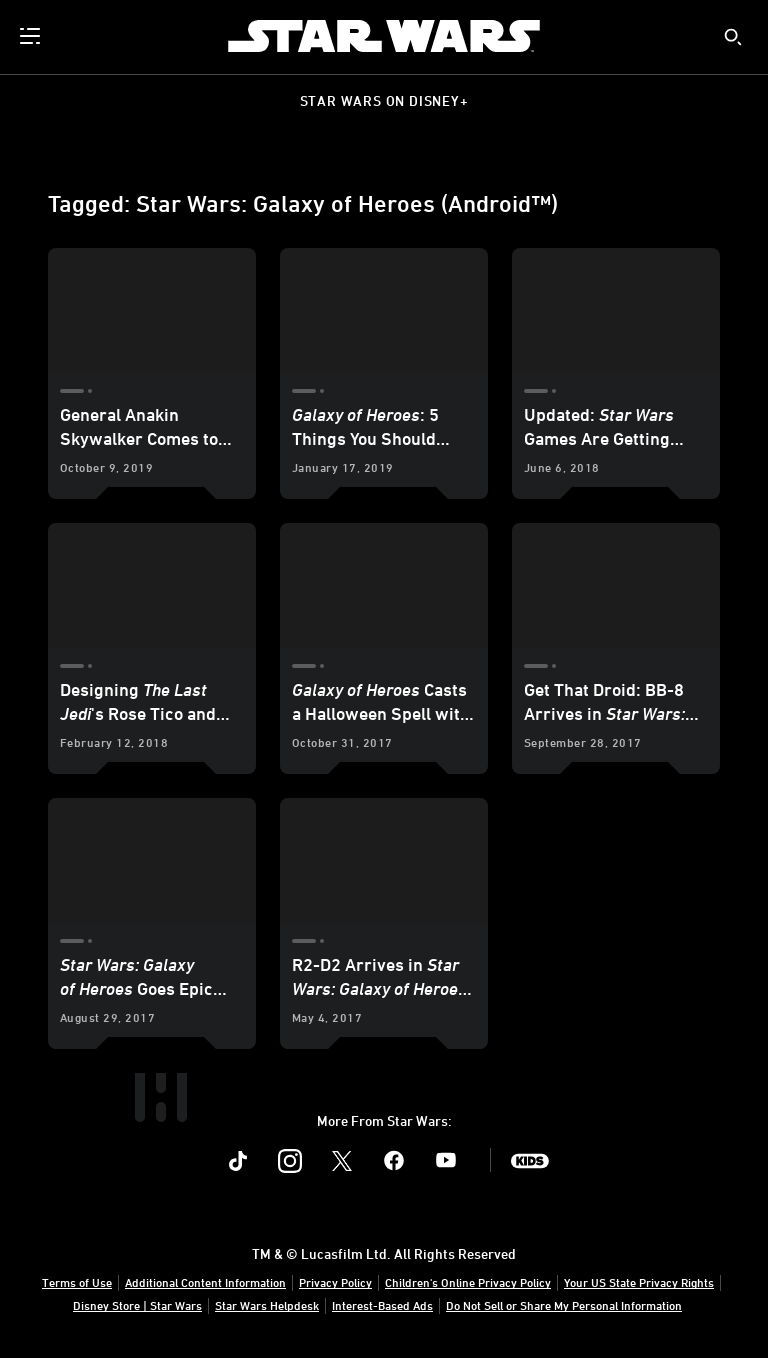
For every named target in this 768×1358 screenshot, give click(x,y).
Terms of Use (77, 1282)
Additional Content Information (205, 1282)
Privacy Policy (335, 1282)
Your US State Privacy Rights (639, 1282)
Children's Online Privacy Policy (468, 1282)
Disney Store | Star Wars (137, 1305)
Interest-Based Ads (382, 1305)
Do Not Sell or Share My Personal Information (564, 1305)
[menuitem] (32, 36)
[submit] (733, 37)
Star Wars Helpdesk (267, 1305)
